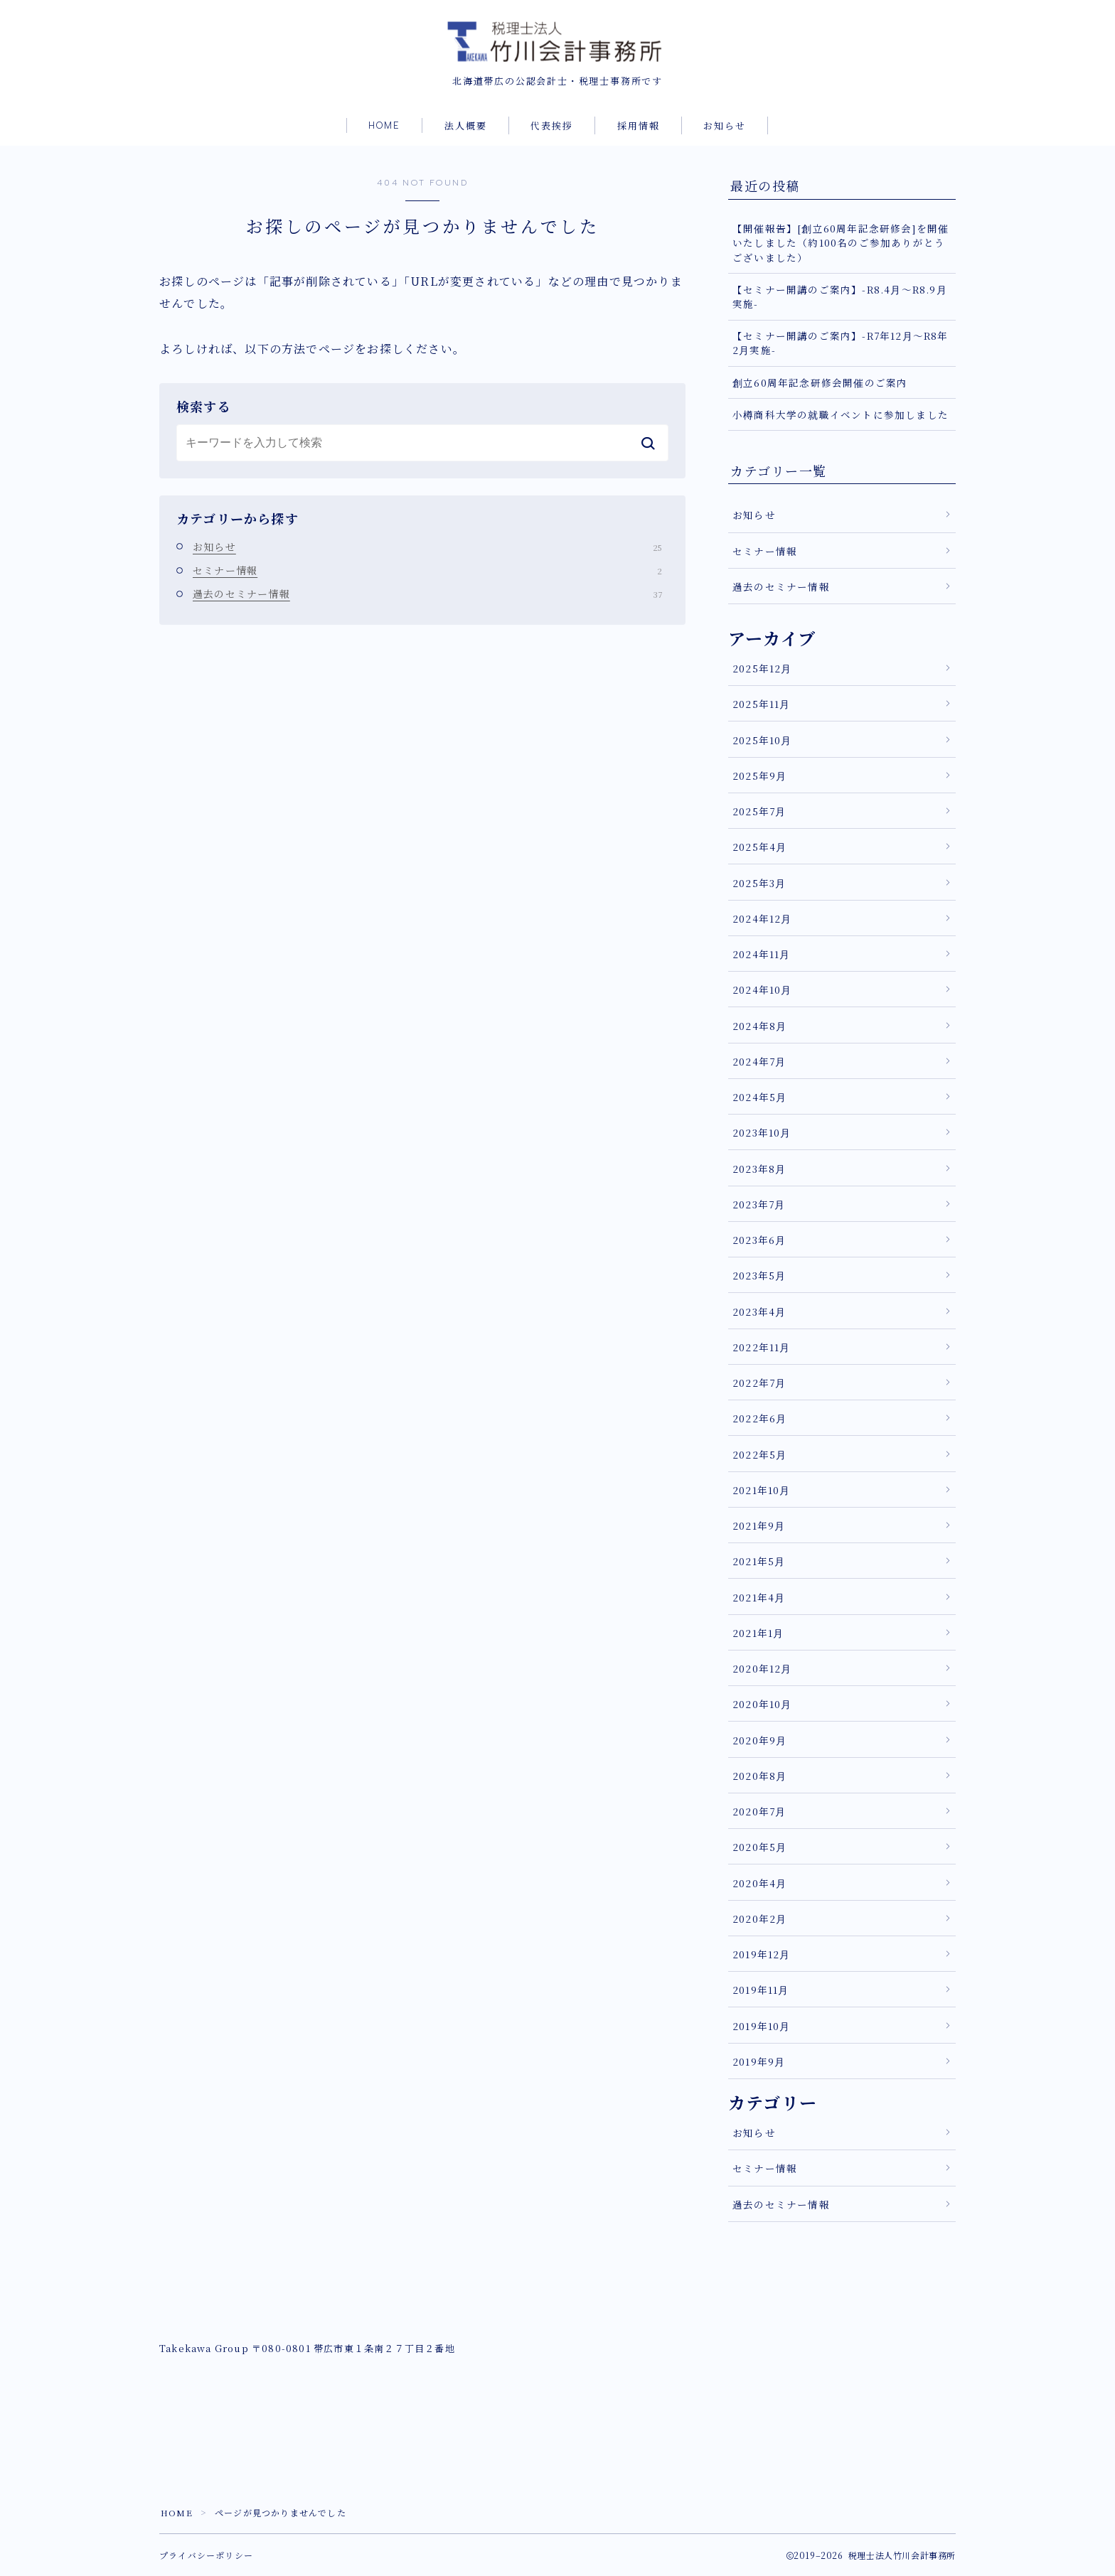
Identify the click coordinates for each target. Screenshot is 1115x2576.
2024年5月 (759, 1097)
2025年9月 (759, 775)
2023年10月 (761, 1133)
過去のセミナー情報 (427, 594)
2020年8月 (759, 1776)
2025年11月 (761, 704)
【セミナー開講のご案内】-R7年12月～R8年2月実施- (840, 342)
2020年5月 (759, 1847)
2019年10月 (761, 2026)
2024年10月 (762, 990)
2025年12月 (762, 668)
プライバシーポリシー (206, 2555)
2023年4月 (759, 1311)
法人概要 (465, 127)
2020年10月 (762, 1704)
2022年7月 (759, 1382)
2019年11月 (760, 1990)
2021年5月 (758, 1562)
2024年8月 (759, 1026)
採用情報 (638, 127)
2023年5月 (759, 1276)
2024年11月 (761, 954)
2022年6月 (759, 1419)
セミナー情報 (427, 570)
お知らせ (724, 127)
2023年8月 (759, 1168)
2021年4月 (758, 1597)
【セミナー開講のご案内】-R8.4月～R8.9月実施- (839, 296)
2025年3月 (759, 883)
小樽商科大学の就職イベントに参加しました (840, 414)
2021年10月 (761, 1490)
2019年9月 (758, 2061)
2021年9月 (758, 1525)
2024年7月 (759, 1061)
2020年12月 (762, 1668)
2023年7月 (758, 1204)
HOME (384, 126)
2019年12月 (761, 1954)
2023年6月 (759, 1240)
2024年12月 (762, 918)
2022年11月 (761, 1347)
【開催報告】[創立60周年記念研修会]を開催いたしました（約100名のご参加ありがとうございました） (840, 242)
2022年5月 (759, 1454)
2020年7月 (759, 1811)
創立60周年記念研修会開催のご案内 (819, 382)
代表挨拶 (551, 127)
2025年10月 (762, 740)
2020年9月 (759, 1740)
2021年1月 (758, 1633)
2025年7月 (759, 811)
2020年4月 (759, 1883)
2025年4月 (759, 847)
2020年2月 (759, 1918)
